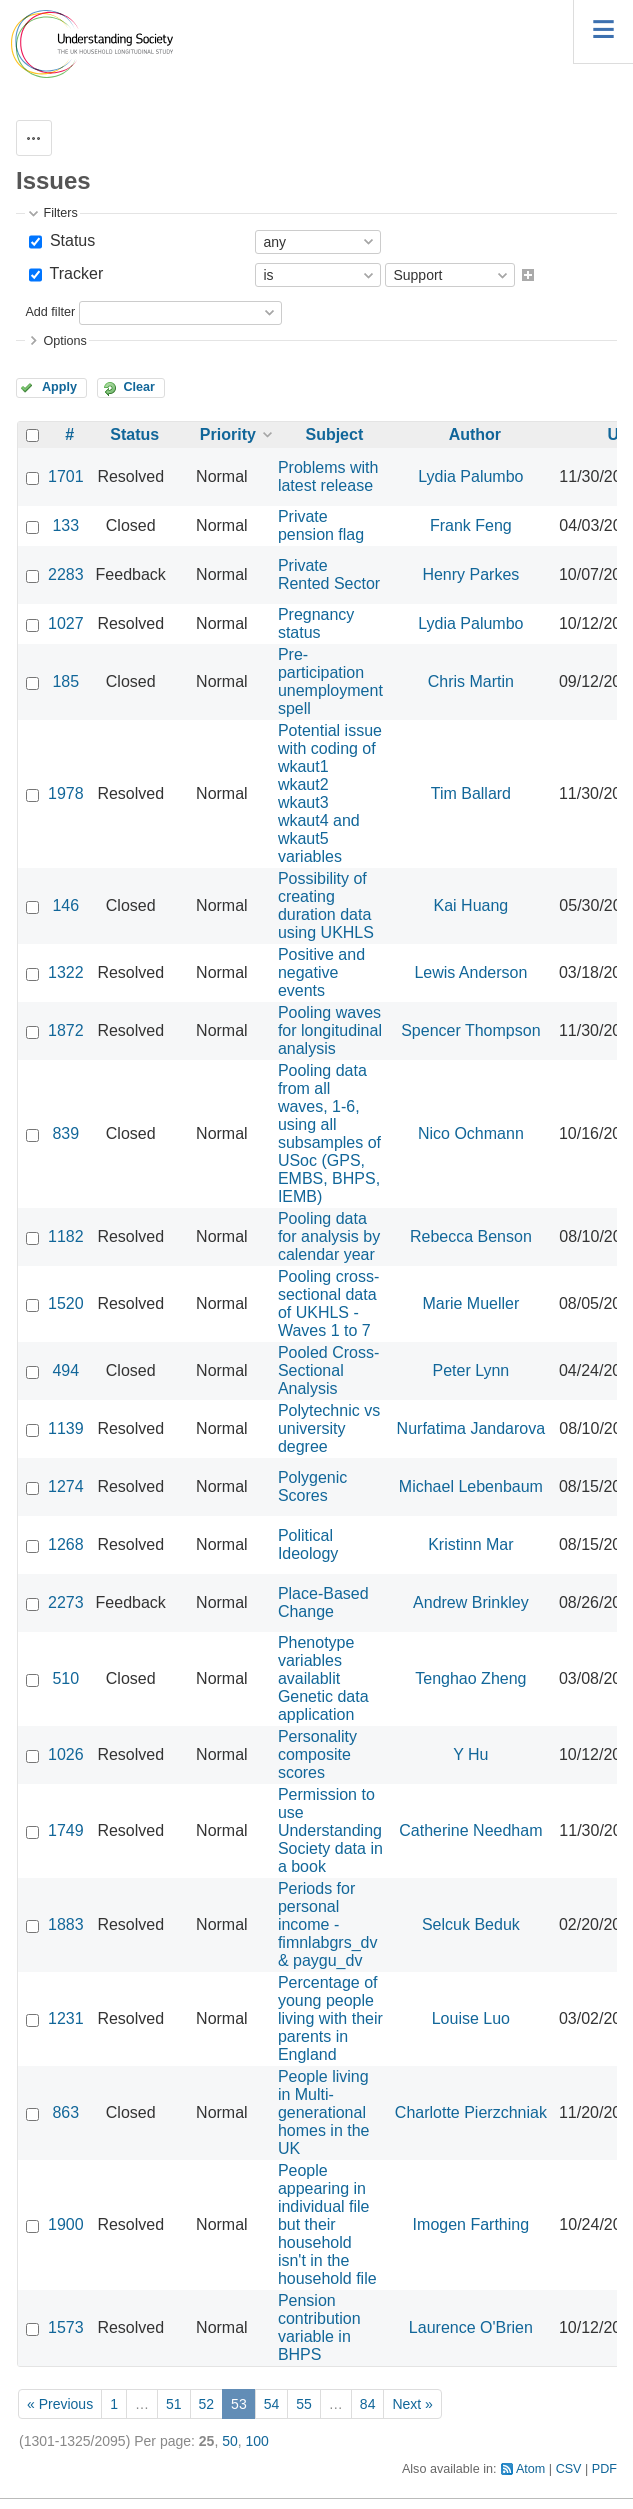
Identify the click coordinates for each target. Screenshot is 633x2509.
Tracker (74, 273)
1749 (66, 1830)
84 (368, 2404)
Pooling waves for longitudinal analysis (330, 1030)
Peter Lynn (470, 1370)
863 (65, 2112)
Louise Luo (471, 2018)
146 (65, 905)
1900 (66, 2224)
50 (230, 2441)
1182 (66, 1236)
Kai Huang (471, 905)
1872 (66, 1030)
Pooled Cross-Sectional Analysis (328, 1370)
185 (65, 681)
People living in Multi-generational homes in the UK (324, 2112)
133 (65, 525)
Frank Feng (471, 525)
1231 (66, 2018)
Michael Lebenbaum (471, 1486)
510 (65, 1678)
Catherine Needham (470, 1830)
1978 (66, 793)
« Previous (60, 2404)
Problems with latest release (328, 476)
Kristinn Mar (470, 1544)
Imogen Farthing (471, 2224)
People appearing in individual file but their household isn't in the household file (327, 2224)
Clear (139, 387)
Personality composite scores (317, 1754)
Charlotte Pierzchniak (471, 2112)
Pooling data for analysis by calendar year (329, 1236)
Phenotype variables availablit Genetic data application (323, 1678)
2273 (66, 1602)
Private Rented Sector (329, 574)
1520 (66, 1303)
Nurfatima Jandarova (471, 1428)
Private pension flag (321, 525)
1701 (66, 476)
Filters (60, 213)
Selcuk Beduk (471, 1924)
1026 (66, 1754)
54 (272, 2404)
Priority (228, 434)
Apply (59, 387)
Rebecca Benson (471, 1236)
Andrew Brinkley (471, 1602)
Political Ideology (308, 1544)
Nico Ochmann (471, 1133)
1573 (66, 2327)
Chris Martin (471, 681)
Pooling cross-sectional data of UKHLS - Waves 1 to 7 (328, 1303)
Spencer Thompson (470, 1030)
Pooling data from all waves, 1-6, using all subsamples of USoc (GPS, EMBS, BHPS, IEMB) (329, 1133)
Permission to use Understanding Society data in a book (330, 1830)
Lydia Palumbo (470, 476)
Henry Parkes (470, 574)
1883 (66, 1924)
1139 (66, 1428)
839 (65, 1133)
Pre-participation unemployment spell (330, 681)
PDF (604, 2469)
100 (257, 2441)
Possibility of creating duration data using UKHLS (326, 905)
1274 (66, 1486)
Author (475, 434)
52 (207, 2404)
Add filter (50, 312)
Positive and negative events (321, 972)
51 (174, 2404)
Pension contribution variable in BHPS (319, 2327)
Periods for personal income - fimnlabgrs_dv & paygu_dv (328, 1924)
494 (65, 1370)
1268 (66, 1544)
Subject (334, 434)
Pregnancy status (316, 623)
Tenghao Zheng (470, 1678)
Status (70, 240)
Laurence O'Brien (471, 2327)
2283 (66, 574)
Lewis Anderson (470, 972)
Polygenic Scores (312, 1486)
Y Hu (470, 1754)
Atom (530, 2469)
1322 (66, 972)
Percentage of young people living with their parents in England (330, 2018)
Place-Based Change (323, 1602)
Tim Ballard (471, 793)
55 (304, 2404)
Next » (412, 2404)
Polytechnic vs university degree (329, 1428)
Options (64, 341)
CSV (569, 2469)
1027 (66, 623)
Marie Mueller (470, 1303)
